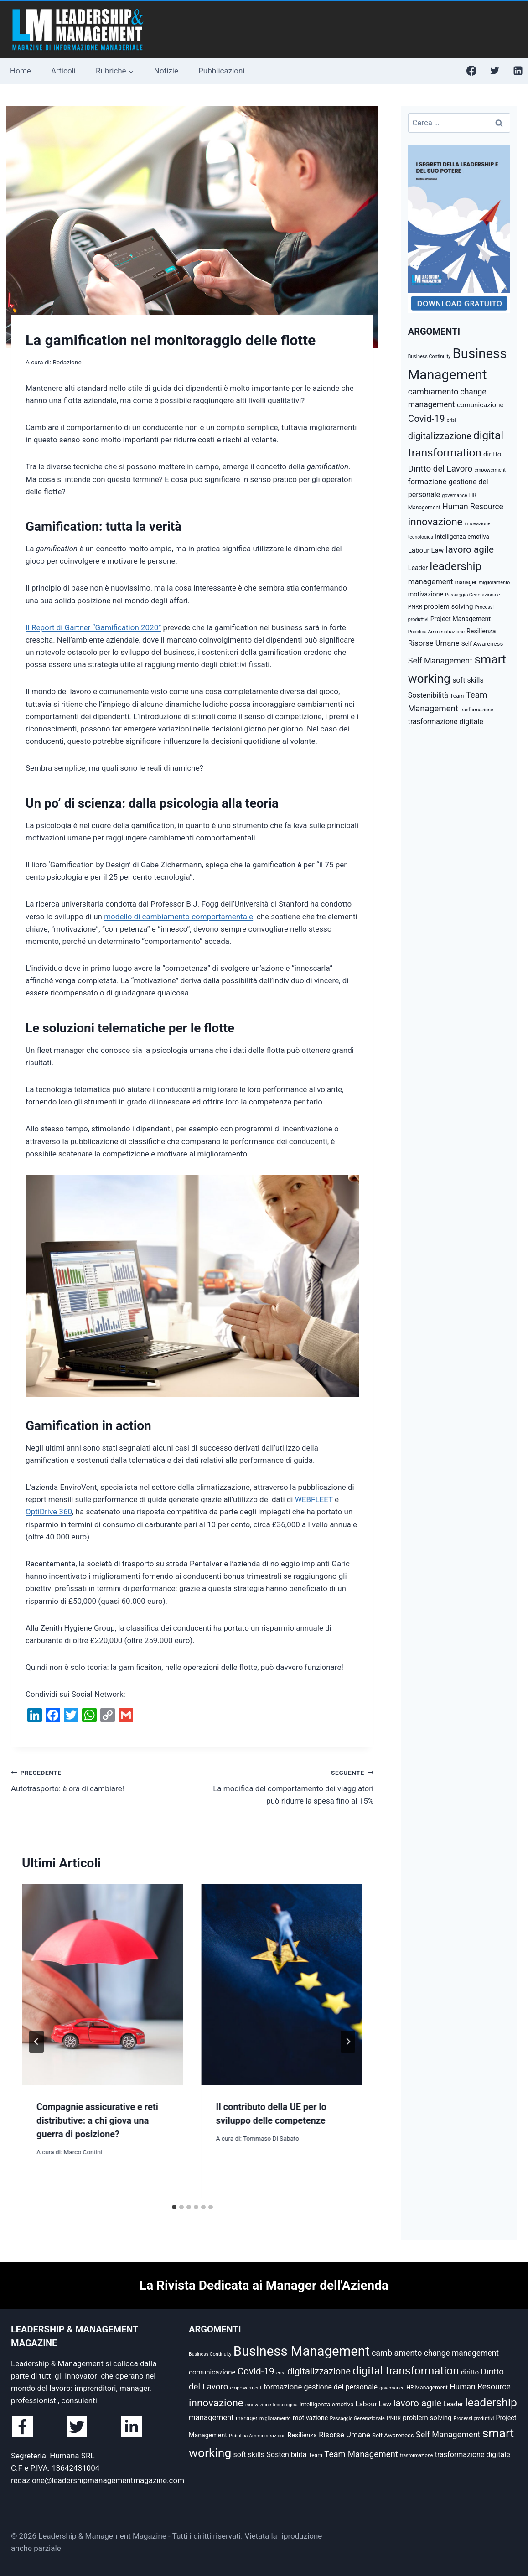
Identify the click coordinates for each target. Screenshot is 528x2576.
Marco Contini (82, 2152)
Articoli (63, 70)
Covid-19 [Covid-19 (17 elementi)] (426, 418)
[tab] (174, 2207)
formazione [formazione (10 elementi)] (427, 481)
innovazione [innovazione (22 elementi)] (435, 522)
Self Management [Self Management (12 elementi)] (440, 660)
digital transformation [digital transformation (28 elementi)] (405, 2370)
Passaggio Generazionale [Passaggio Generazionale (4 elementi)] (472, 595)
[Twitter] (495, 71)
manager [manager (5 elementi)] (466, 582)
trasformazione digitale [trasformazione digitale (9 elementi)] (445, 721)
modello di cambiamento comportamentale (178, 916)
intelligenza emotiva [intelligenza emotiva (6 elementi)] (462, 536)
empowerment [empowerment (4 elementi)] (490, 470)
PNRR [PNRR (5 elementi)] (415, 607)
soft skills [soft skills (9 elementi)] (468, 680)
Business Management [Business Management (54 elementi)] (301, 2351)
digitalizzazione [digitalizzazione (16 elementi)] (439, 435)
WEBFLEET (314, 1499)
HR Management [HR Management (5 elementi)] (426, 2387)
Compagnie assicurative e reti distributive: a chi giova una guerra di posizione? (97, 2120)
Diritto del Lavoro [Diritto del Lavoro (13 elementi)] (440, 469)
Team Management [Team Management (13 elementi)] (361, 2454)
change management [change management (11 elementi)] (461, 2353)
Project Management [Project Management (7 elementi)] (460, 618)
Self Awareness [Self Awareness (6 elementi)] (482, 643)
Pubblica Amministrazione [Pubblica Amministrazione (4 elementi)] (436, 632)
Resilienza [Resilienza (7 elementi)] (481, 631)
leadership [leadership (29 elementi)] (455, 566)
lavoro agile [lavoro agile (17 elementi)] (469, 549)
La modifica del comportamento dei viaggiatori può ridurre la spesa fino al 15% (287, 1785)
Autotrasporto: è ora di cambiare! (98, 1779)
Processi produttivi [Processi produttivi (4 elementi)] (474, 2418)
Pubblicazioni (221, 70)
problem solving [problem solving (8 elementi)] (448, 606)
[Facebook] (471, 71)
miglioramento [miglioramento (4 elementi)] (494, 583)
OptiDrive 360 (49, 1511)
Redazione (66, 362)
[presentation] (102, 1984)
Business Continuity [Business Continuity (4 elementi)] (429, 356)
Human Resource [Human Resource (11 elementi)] (472, 506)
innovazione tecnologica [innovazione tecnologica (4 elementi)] (271, 2405)
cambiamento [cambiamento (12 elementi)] (433, 391)
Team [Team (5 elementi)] (457, 696)
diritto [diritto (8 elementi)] (492, 454)
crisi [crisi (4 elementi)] (451, 420)
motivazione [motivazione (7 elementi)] (425, 594)
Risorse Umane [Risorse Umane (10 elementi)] (434, 643)
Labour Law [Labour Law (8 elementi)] (426, 550)
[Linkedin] (518, 71)
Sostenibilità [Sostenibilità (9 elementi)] (428, 695)
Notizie (166, 70)
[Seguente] (348, 2042)
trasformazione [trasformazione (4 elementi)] (476, 710)
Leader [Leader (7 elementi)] (418, 567)
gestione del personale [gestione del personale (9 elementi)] (341, 2387)
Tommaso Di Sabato (271, 2138)
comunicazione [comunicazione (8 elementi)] (480, 405)
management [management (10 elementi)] (430, 581)
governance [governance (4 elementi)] (454, 495)
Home (20, 70)
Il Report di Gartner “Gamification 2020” (93, 627)
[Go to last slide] (36, 2042)
